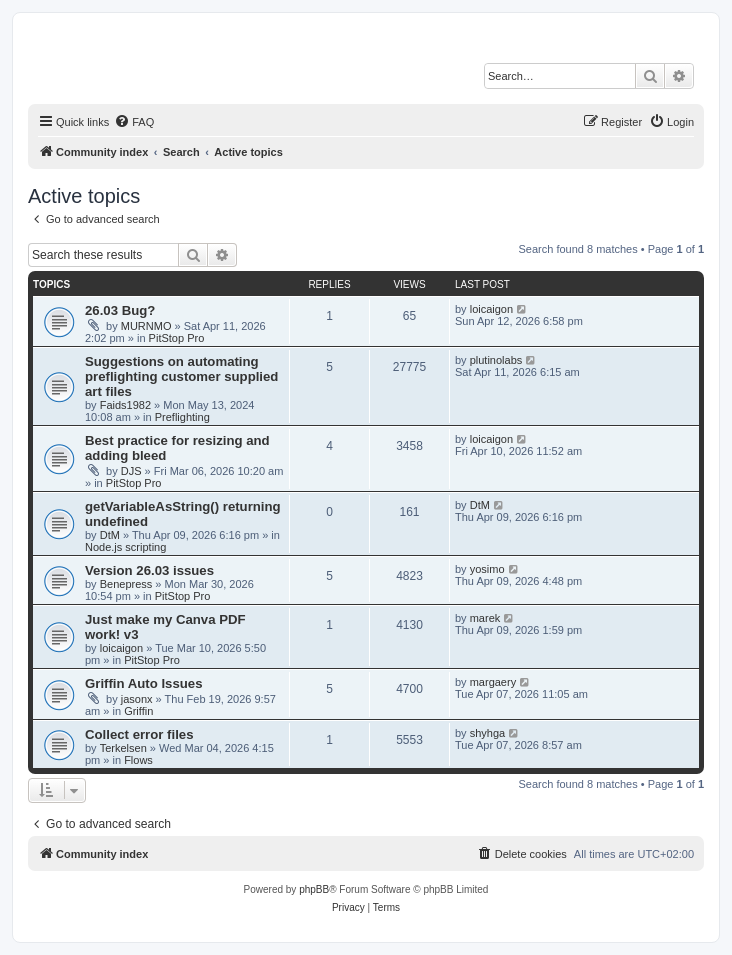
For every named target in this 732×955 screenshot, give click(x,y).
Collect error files (139, 734)
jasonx (137, 699)
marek (485, 618)
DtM (110, 535)
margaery (493, 682)
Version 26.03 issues (149, 570)
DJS (131, 471)
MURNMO (146, 326)
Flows (138, 760)
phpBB (314, 889)
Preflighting (182, 417)
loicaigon (491, 309)
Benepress (126, 584)
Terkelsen (123, 748)
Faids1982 (125, 405)
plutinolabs (496, 360)
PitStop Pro (177, 338)
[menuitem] (134, 122)
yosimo (487, 569)
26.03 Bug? (120, 310)
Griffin (138, 711)
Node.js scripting (125, 547)
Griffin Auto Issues (143, 683)
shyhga (487, 733)
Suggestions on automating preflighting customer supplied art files (181, 376)
